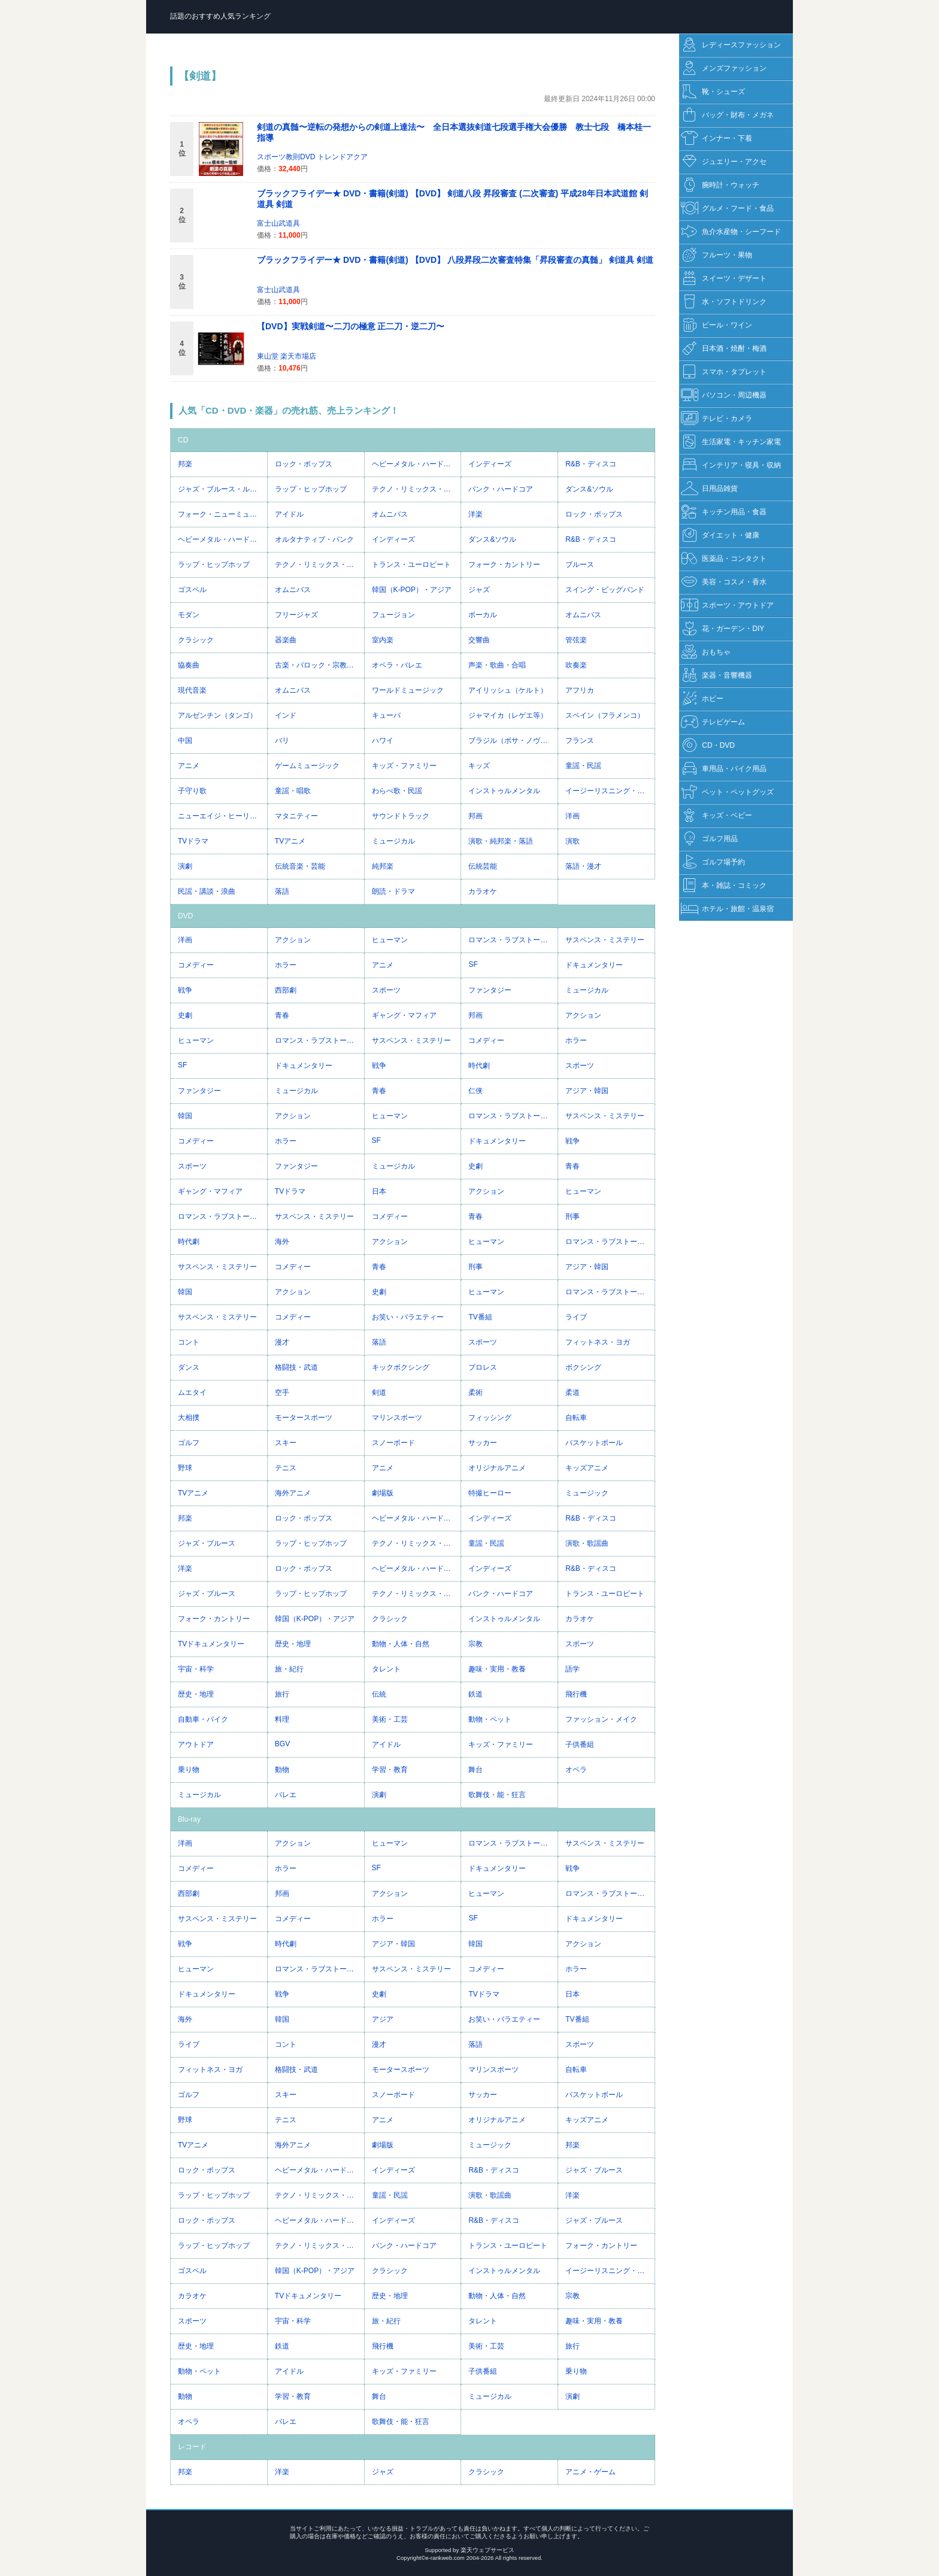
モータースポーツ (303, 1417)
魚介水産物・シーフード (731, 232)
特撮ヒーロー (489, 1493)
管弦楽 (576, 640)
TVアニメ (290, 841)
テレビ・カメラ (716, 419)
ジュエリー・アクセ (724, 162)
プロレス (482, 1367)
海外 (282, 1241)
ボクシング (583, 1367)
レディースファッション (731, 45)
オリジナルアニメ (497, 1468)
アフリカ (579, 690)
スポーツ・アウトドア (727, 605)
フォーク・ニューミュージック (222, 514)
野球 (185, 1468)
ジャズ (479, 589)
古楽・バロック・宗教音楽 (318, 665)
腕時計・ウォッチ (720, 185)
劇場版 (382, 1493)
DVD (185, 916)
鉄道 (475, 1694)
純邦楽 (382, 866)
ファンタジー (489, 990)
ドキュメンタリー (594, 965)
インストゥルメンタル (504, 791)
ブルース (579, 564)
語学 (572, 1669)
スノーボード (393, 1443)
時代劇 (479, 1065)
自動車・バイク (203, 1719)
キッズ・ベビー (716, 816)
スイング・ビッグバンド (604, 589)
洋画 (572, 816)
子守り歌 (192, 791)
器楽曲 (285, 640)
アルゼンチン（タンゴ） (217, 715)
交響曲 (479, 640)
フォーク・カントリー (504, 564)
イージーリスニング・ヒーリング (610, 791)
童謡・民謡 (583, 765)
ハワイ (382, 740)
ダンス (188, 1367)
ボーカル (482, 615)
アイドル (289, 514)
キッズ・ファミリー (404, 765)
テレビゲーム (713, 722)
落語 (282, 891)
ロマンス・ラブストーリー (511, 940)
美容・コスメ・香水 (724, 582)
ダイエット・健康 (720, 535)
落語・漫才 (583, 866)
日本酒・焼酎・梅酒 (724, 349)
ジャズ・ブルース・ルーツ (221, 489)
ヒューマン (390, 940)
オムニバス (390, 514)
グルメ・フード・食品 (727, 209)
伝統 (379, 1694)
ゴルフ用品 (709, 839)
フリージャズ (296, 615)
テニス (285, 1468)
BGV (282, 1744)
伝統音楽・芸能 (300, 866)
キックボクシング (400, 1367)
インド (285, 715)
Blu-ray (189, 1819)
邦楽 (185, 464)
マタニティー (296, 816)
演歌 (572, 841)
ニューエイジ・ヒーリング (221, 816)
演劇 (185, 866)
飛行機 (576, 1694)
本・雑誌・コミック (724, 886)
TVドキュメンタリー (211, 1644)
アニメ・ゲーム (590, 2472)
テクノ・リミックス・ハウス (416, 489)
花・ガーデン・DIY (722, 629)
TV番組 (480, 1317)
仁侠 (475, 1091)
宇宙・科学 (196, 1669)
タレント (386, 1669)
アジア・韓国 (586, 1091)
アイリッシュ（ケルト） (507, 690)
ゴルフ (188, 1443)
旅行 (282, 1694)
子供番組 (579, 1744)
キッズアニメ (586, 1468)
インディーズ (489, 464)
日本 (379, 1191)
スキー (285, 1443)
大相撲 (188, 1417)
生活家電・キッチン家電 (731, 442)
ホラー (285, 965)
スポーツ (386, 990)
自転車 (576, 1417)
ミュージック (586, 1493)
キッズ (479, 765)
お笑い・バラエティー (408, 1317)
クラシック (196, 640)
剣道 (379, 1392)
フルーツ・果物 (716, 255)
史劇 (185, 1015)
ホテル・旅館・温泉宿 (727, 909)
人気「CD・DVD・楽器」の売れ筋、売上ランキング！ (288, 410)
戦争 (185, 990)
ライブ (576, 1317)
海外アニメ (293, 1493)
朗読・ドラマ (393, 891)
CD (183, 440)
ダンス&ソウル (589, 489)
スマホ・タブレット (724, 372)
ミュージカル (393, 841)
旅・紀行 (289, 1669)
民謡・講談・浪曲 (206, 891)
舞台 (475, 1769)
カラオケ (482, 891)
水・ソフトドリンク (724, 302)
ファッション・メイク (601, 1719)
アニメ (188, 765)
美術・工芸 (390, 1719)
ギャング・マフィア (404, 1015)
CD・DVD (708, 746)
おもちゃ (706, 652)
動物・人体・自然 (400, 1644)
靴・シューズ (713, 92)
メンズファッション (724, 68)
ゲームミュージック (307, 765)
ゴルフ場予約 (713, 862)
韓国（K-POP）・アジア (412, 589)
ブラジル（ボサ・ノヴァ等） (513, 740)
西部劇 (285, 990)
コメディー (196, 965)
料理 (282, 1719)
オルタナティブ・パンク (314, 539)
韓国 (185, 1116)
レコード (192, 2447)
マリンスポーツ (397, 1417)
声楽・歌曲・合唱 (497, 665)
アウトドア (196, 1744)
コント (188, 1342)
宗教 (475, 1644)
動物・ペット (489, 1719)
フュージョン (393, 615)
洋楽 (475, 514)
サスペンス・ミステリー (604, 940)
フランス (579, 740)
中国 (185, 740)
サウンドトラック (400, 816)
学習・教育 (390, 1769)
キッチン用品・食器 (724, 512)
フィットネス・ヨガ (597, 1342)
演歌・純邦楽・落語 (500, 841)
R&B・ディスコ (590, 464)
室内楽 (382, 640)
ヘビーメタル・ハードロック (416, 464)
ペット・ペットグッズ (727, 792)
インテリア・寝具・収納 (731, 465)
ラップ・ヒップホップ (311, 489)
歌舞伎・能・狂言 (497, 1795)
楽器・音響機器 (716, 675)
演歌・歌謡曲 (586, 1543)
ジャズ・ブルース (206, 1543)
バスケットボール (594, 1443)
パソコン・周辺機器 (724, 395)
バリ (282, 740)
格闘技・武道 (296, 1367)
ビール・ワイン (716, 325)
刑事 (572, 1216)
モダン (188, 615)
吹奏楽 (576, 665)
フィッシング (489, 1417)
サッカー (482, 1443)
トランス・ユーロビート (411, 564)
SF (472, 964)
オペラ (576, 1769)
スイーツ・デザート (724, 279)
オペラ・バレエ (397, 665)
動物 (282, 1769)
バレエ (285, 1795)
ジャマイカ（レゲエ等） (507, 715)
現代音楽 (192, 690)
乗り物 (188, 1769)
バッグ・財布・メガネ (727, 115)
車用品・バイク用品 (724, 769)
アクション (293, 940)
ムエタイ (192, 1392)
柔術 (475, 1392)
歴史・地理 (293, 1644)
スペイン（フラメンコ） (604, 715)
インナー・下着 (716, 138)
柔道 (572, 1392)
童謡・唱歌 (293, 791)
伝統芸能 (482, 866)
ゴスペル (192, 589)
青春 (282, 1015)
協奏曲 (188, 665)
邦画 (475, 816)
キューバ (386, 715)
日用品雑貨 (709, 489)
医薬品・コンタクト (724, 559)
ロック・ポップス (303, 464)
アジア (382, 2019)
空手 (282, 1392)
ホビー (702, 699)
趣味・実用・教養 (497, 1669)
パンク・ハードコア (500, 489)
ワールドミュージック (408, 690)
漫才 (282, 1342)
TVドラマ (193, 841)
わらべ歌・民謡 (397, 791)
